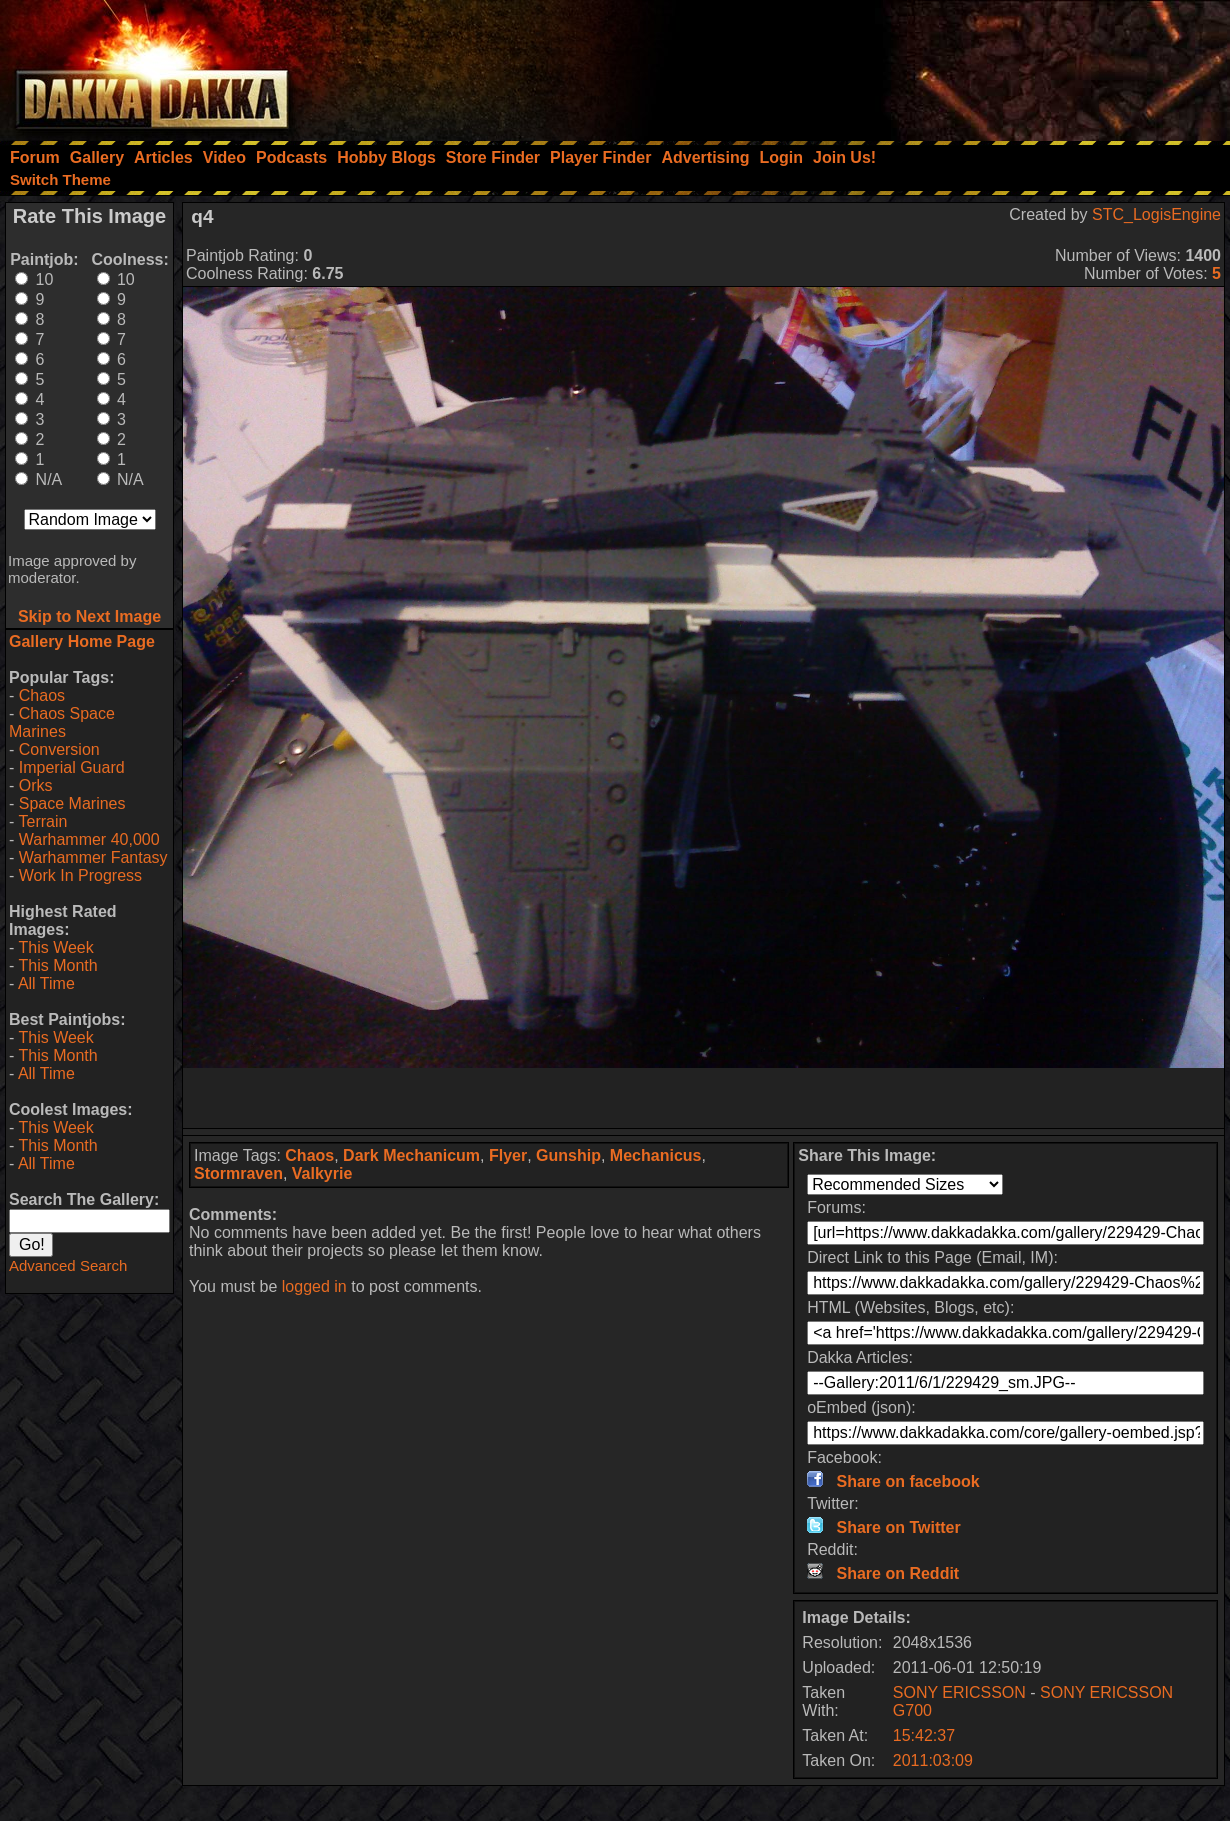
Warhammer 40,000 (89, 839)
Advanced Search (68, 1265)
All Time (46, 983)
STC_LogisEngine (1156, 214)
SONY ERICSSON (959, 1692)
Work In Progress (80, 875)
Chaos (42, 695)
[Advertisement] (961, 65)
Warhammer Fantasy (93, 857)
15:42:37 (924, 1735)
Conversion (59, 749)
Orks (36, 785)
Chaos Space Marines (62, 722)
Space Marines (72, 803)
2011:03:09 (933, 1760)
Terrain (42, 821)
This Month (57, 965)
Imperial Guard (72, 767)
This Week (55, 947)
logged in (314, 1286)
